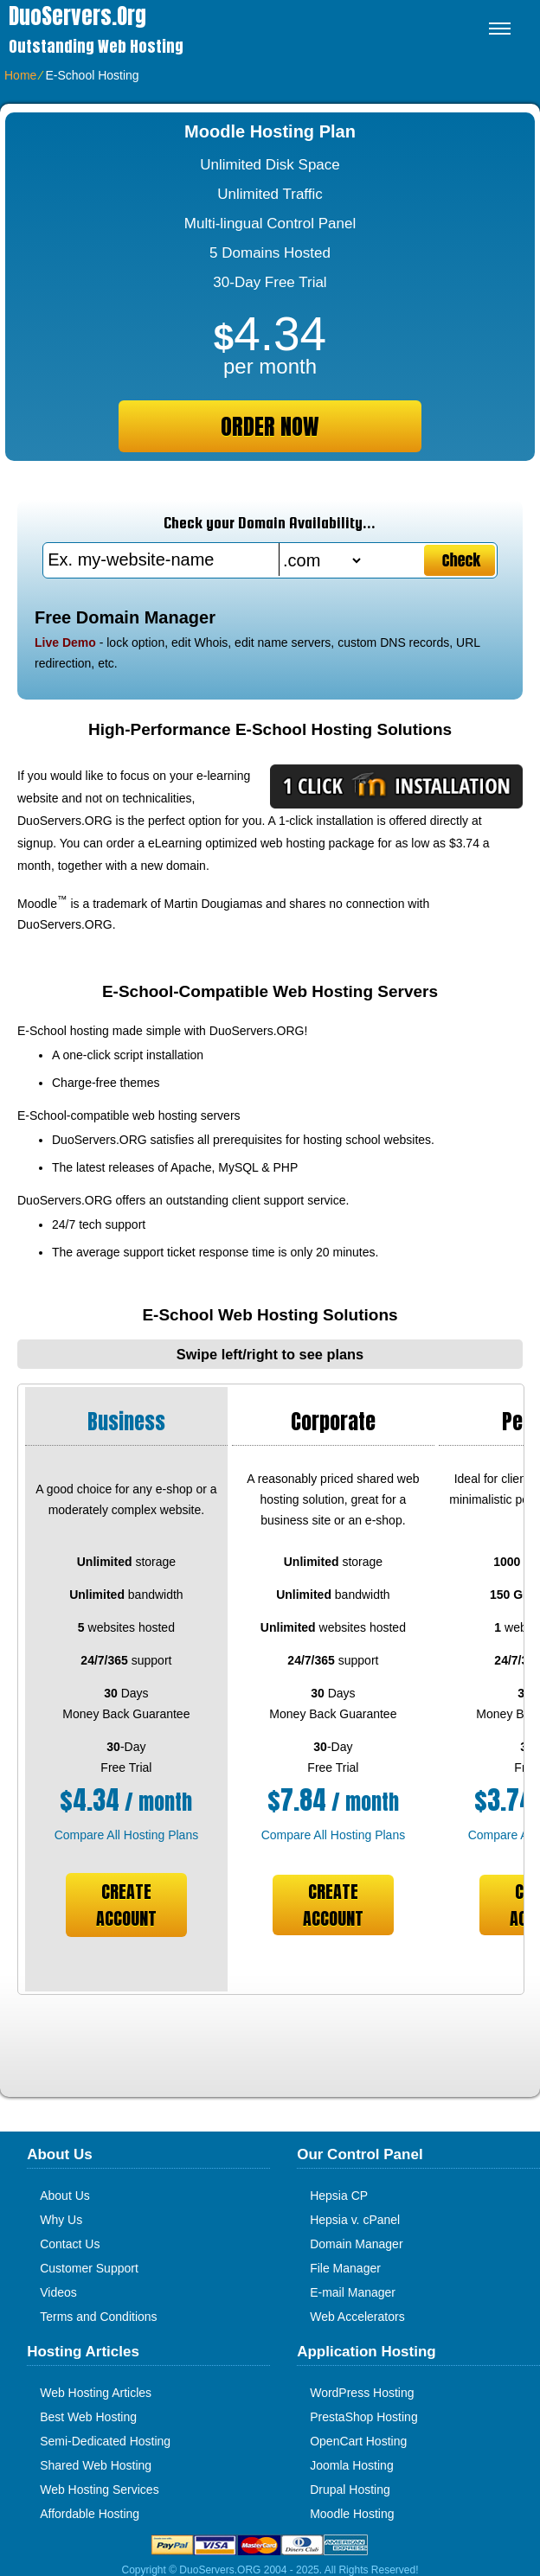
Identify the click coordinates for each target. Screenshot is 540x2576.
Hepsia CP (339, 2195)
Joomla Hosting (352, 2465)
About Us (65, 2195)
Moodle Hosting (352, 2514)
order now (270, 426)
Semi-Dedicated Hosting (105, 2441)
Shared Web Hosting (95, 2465)
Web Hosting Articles (95, 2393)
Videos (58, 2292)
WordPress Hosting (362, 2393)
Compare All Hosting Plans (127, 1835)
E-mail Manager (352, 2292)
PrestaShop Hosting (364, 2417)
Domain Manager (356, 2244)
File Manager (345, 2268)
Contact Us (70, 2244)
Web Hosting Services (99, 2489)
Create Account (126, 1905)
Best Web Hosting (88, 2417)
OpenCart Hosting (358, 2441)
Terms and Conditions (98, 2317)
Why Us (61, 2220)
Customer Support (89, 2268)
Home (20, 75)
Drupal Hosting (350, 2489)
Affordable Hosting (89, 2514)
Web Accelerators (357, 2317)
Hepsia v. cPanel (355, 2220)
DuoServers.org (77, 16)
